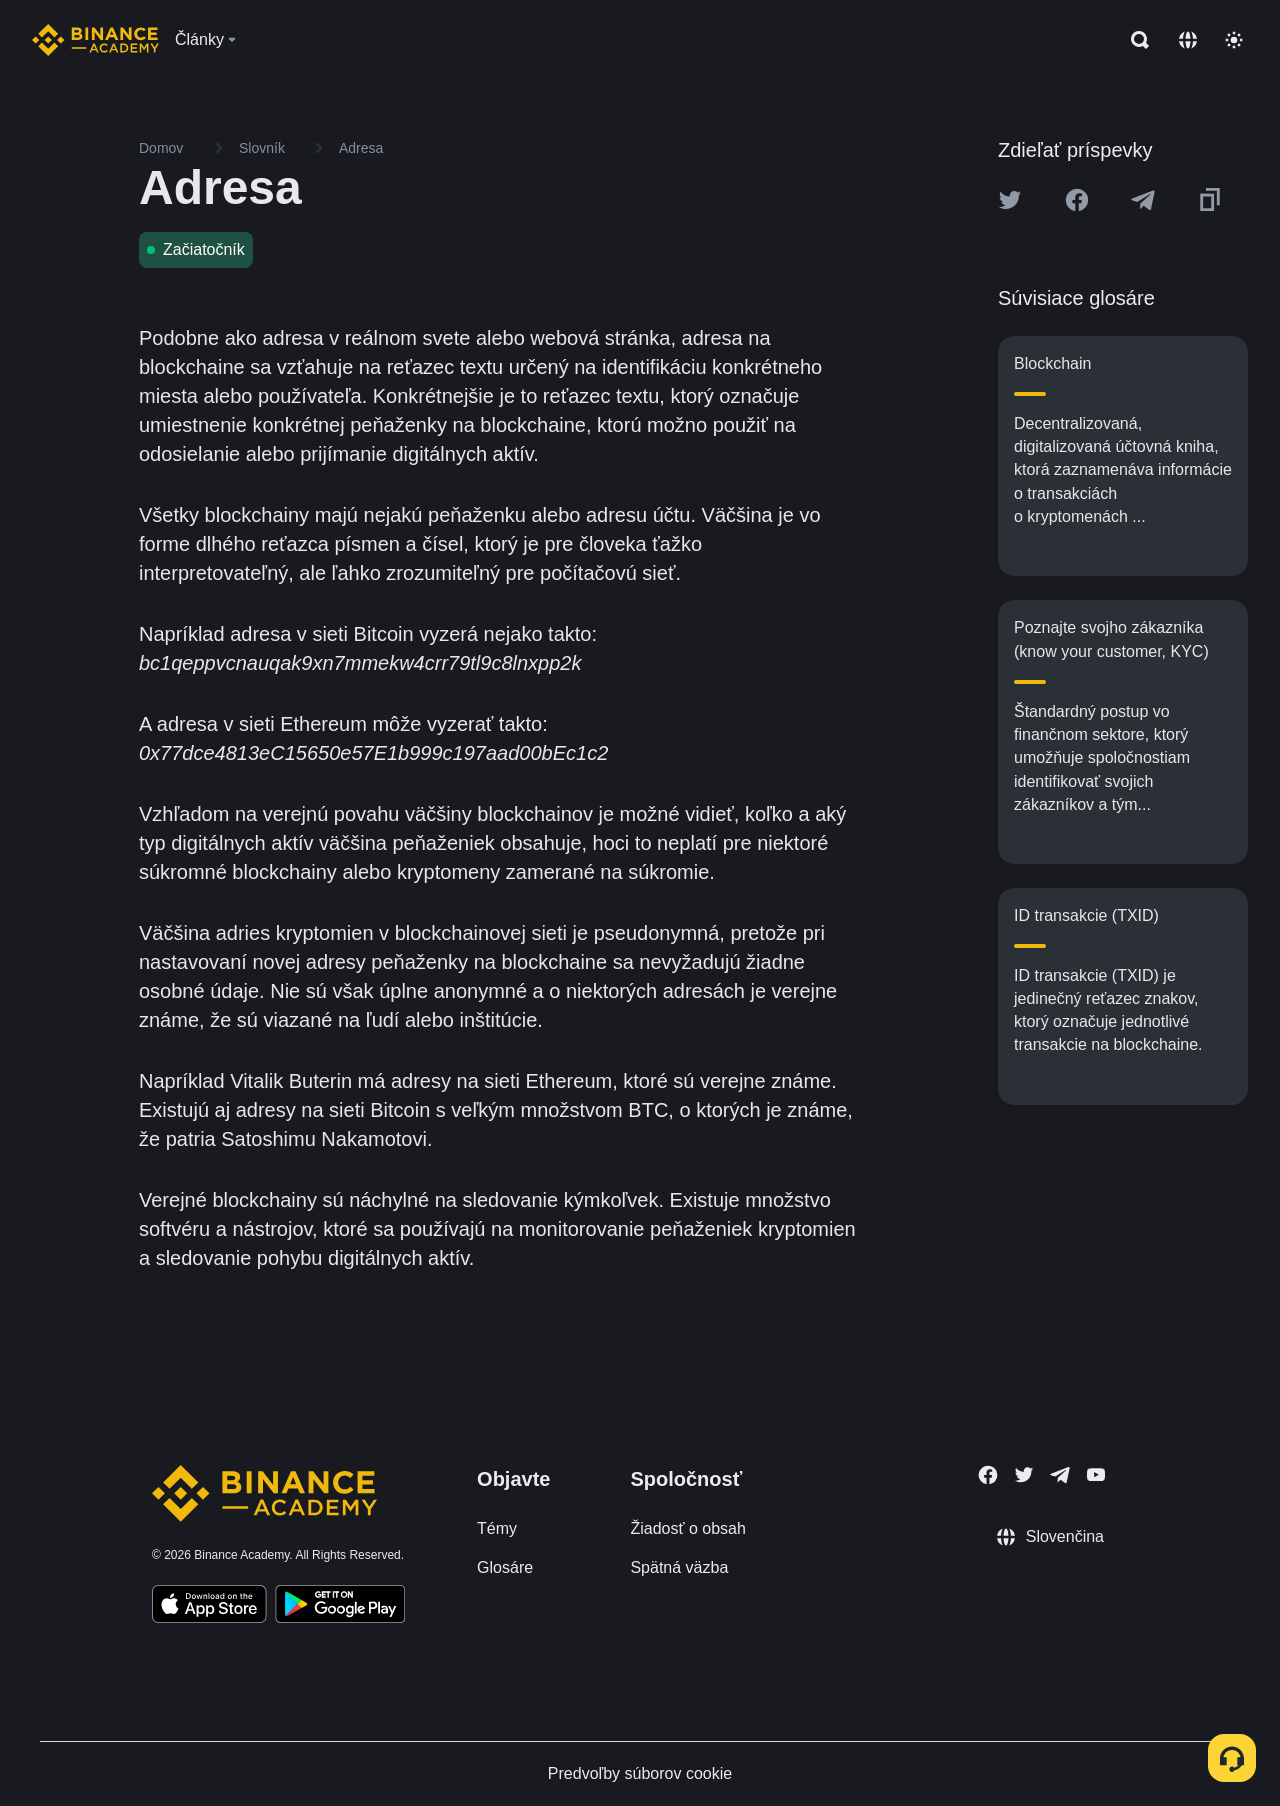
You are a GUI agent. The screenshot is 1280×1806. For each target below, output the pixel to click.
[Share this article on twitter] (1010, 200)
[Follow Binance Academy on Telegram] (1060, 1475)
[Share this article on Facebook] (1077, 200)
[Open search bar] (1134, 40)
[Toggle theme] (1234, 40)
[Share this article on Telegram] (1143, 200)
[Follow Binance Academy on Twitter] (1024, 1475)
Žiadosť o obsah (687, 1528)
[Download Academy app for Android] (340, 1607)
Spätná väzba (679, 1567)
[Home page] (95, 40)
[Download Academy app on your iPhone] (209, 1607)
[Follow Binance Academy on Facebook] (988, 1475)
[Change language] (1188, 40)
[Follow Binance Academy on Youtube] (1096, 1474)
